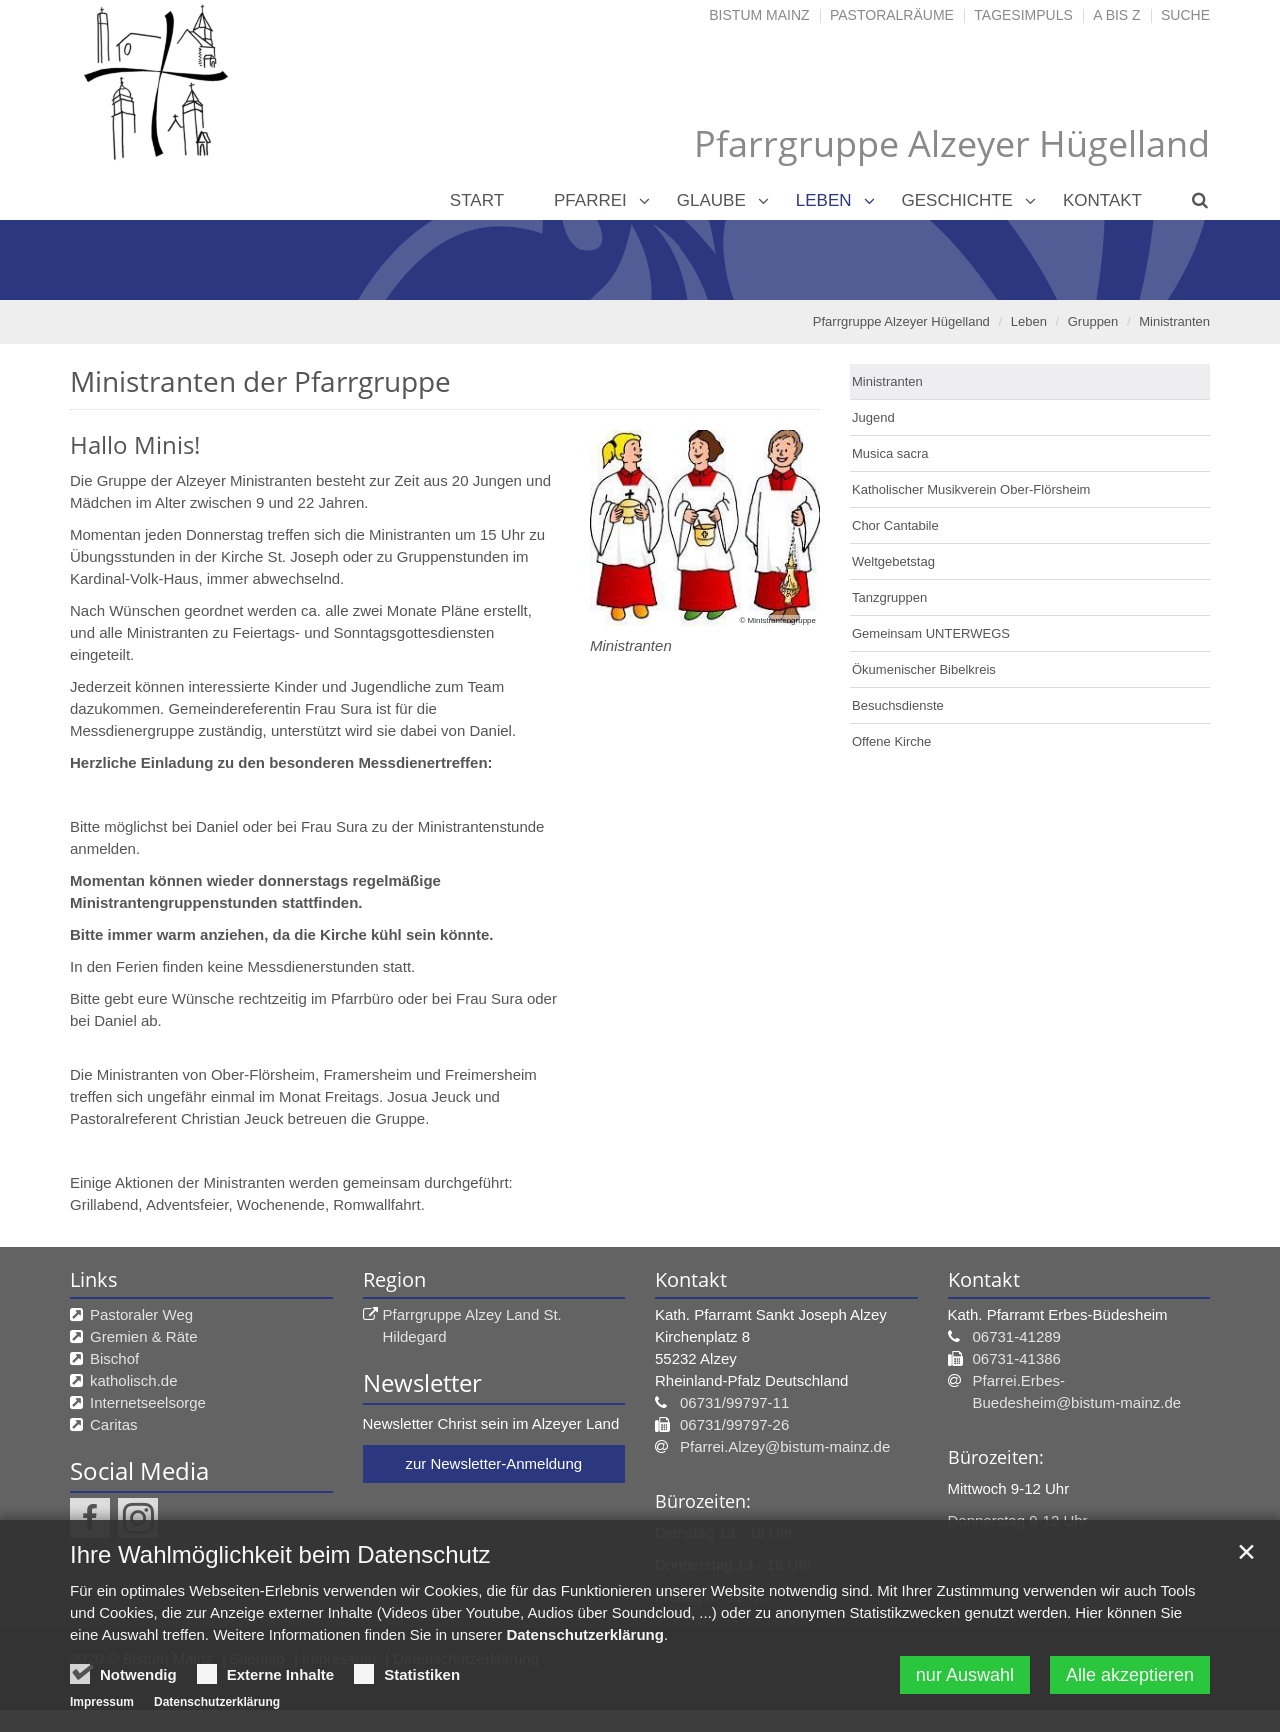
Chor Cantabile (895, 525)
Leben (824, 200)
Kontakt (1102, 200)
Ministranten (1174, 321)
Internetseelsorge (148, 1402)
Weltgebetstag (893, 561)
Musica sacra (890, 453)
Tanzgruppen (889, 597)
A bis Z (1116, 15)
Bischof (114, 1358)
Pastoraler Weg (141, 1314)
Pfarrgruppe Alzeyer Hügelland (901, 321)
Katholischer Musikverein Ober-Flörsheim (971, 489)
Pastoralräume (892, 15)
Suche (1185, 15)
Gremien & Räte (144, 1336)
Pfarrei (590, 200)
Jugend (873, 417)
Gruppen (1093, 321)
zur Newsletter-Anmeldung (493, 1463)
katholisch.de (134, 1380)
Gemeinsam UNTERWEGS (931, 633)
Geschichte (957, 200)
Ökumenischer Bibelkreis (924, 669)
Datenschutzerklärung (585, 1636)
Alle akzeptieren (1130, 1677)
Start (477, 200)
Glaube (711, 200)
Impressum (102, 1704)
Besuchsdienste (898, 705)
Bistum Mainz (759, 15)
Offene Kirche (891, 741)
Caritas (114, 1424)
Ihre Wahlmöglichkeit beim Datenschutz (280, 1556)
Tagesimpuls (1023, 15)
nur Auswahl (965, 1677)
